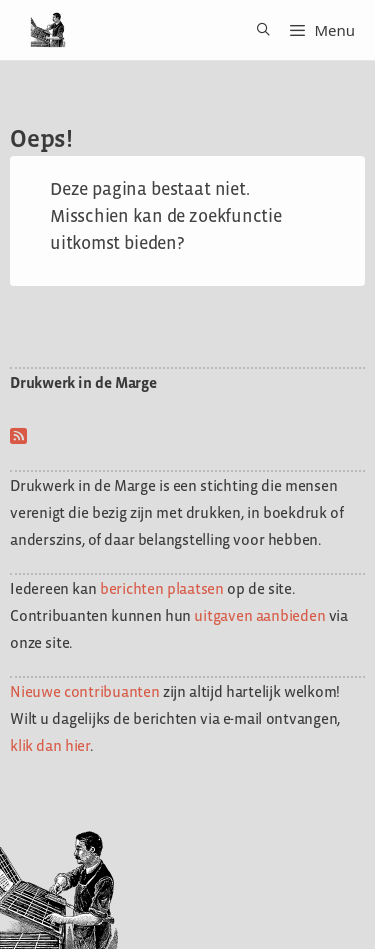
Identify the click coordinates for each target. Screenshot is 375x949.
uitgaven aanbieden (259, 615)
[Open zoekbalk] (256, 30)
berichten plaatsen (162, 588)
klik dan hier (50, 745)
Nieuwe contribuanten (85, 691)
